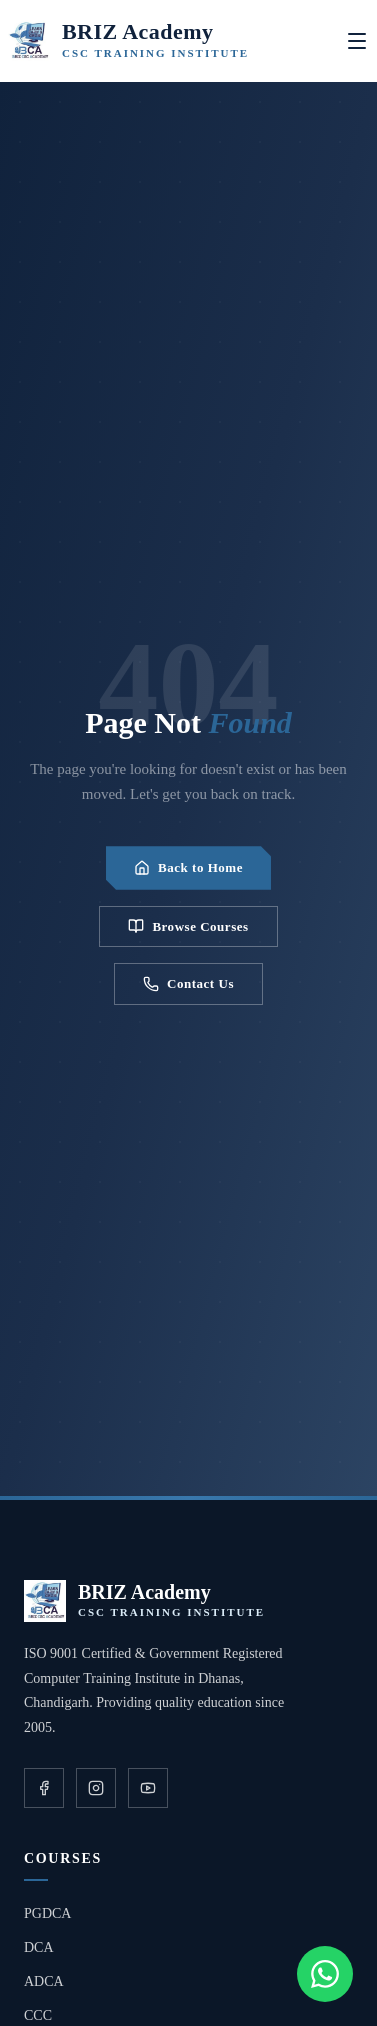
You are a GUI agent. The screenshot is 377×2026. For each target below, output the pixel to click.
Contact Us (188, 984)
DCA (39, 1947)
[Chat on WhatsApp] (325, 1974)
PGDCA (47, 1913)
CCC (38, 2015)
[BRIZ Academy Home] (128, 41)
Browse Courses (188, 926)
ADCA (44, 1981)
